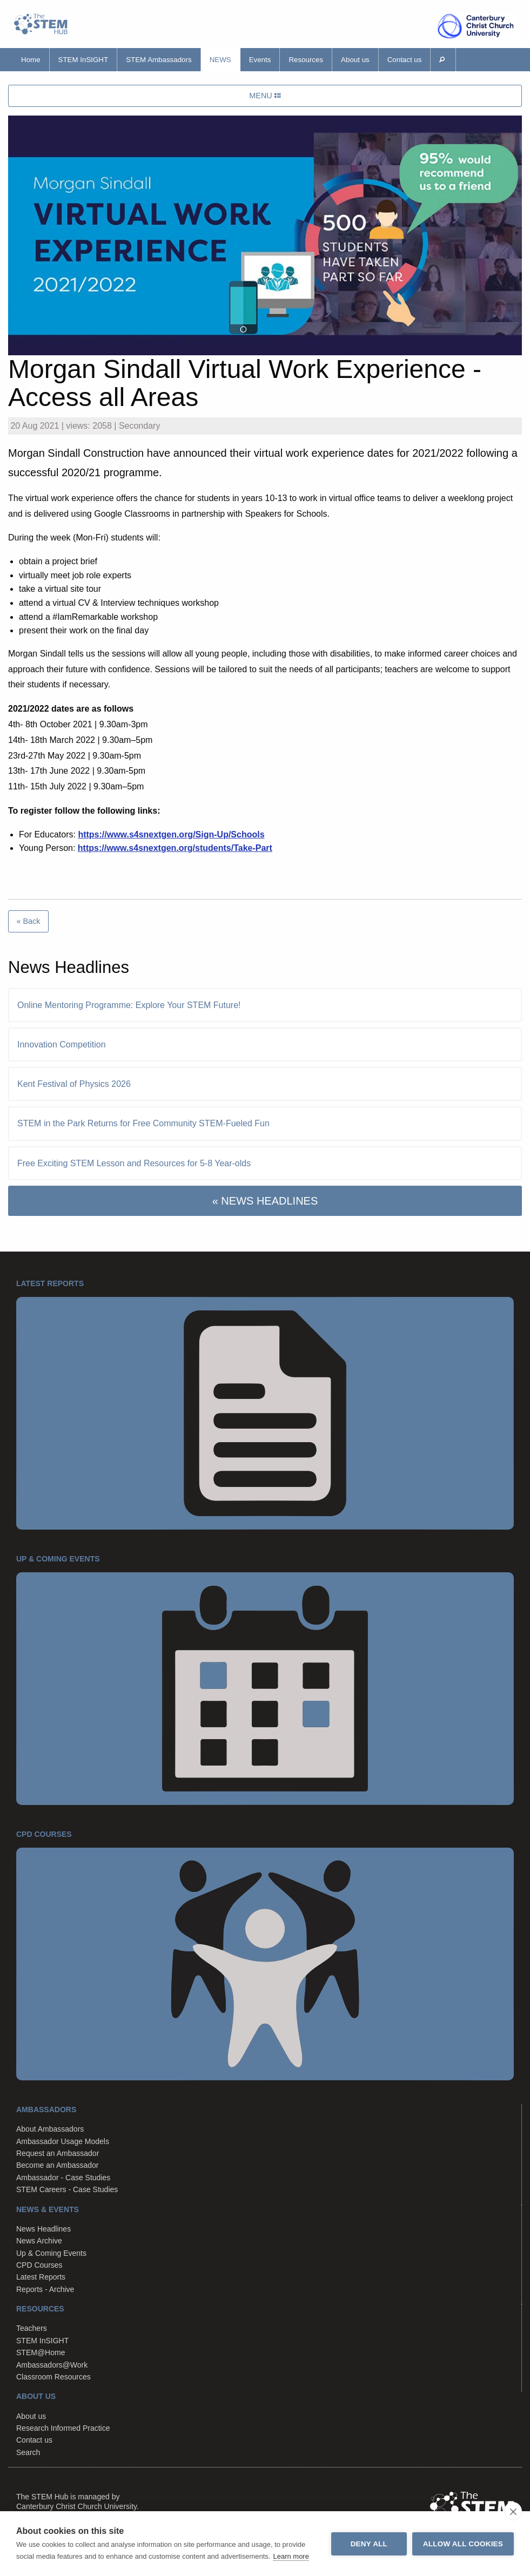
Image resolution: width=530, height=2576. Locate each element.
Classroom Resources (53, 2376)
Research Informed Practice (63, 2428)
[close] (513, 2511)
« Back (28, 921)
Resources (306, 60)
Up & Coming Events (51, 2253)
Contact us (404, 60)
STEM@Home (40, 2352)
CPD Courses (39, 2265)
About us (355, 60)
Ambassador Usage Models (62, 2141)
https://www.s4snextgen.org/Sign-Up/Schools (171, 834)
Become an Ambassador (57, 2165)
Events (260, 60)
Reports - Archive (45, 2289)
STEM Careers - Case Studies (67, 2189)
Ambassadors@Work (52, 2365)
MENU (264, 95)
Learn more (290, 2556)
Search (28, 2452)
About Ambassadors (50, 2129)
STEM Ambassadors (158, 60)
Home (31, 60)
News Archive (39, 2240)
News (220, 60)
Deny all (369, 2544)
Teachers (31, 2328)
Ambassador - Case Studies (63, 2177)
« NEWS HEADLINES (265, 1201)
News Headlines (43, 2229)
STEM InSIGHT (83, 60)
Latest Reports (40, 2277)
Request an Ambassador (57, 2153)
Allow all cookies (463, 2544)
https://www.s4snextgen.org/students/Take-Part (175, 848)
